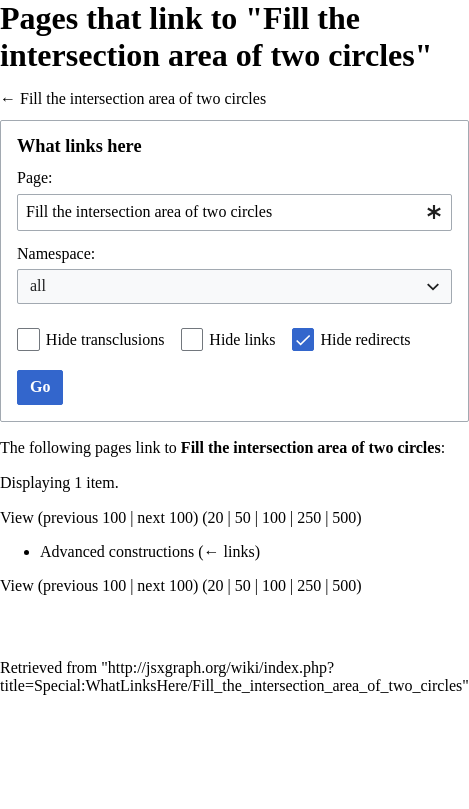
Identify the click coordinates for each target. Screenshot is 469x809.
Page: (35, 177)
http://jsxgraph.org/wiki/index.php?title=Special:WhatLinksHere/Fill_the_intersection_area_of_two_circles (231, 676)
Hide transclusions (105, 339)
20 (216, 517)
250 (309, 517)
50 (243, 517)
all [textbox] (38, 285)
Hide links (242, 339)
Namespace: (56, 253)
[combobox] (234, 212)
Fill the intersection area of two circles (143, 98)
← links (229, 551)
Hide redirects (365, 339)
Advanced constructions (117, 551)
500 (344, 517)
